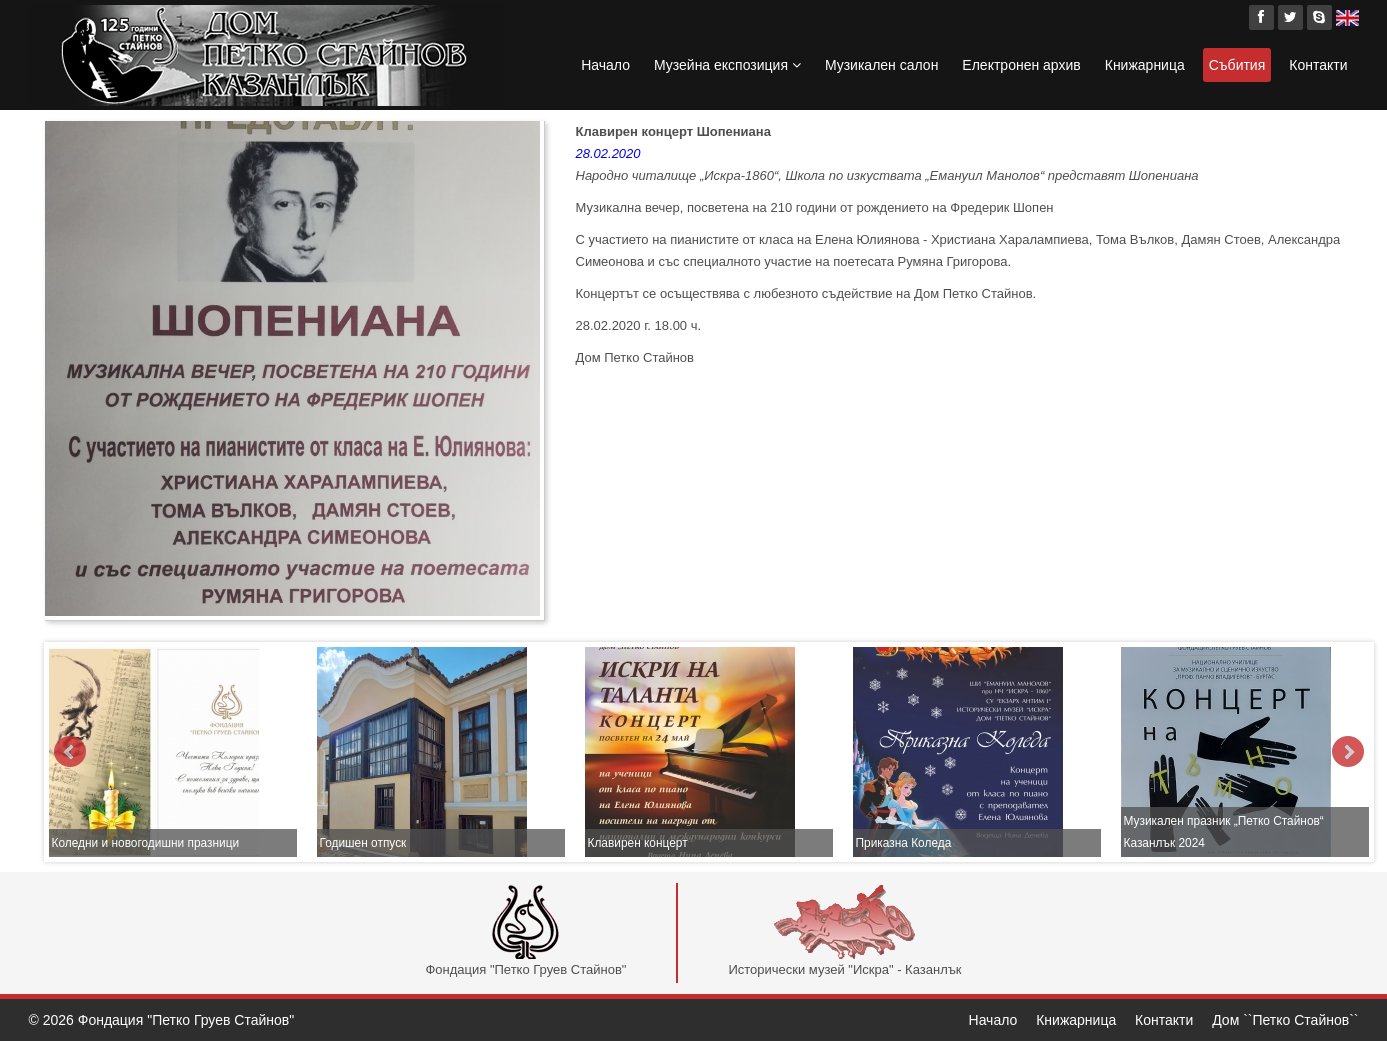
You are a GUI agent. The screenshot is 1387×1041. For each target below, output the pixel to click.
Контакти (1318, 65)
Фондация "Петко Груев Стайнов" (525, 931)
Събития (1237, 65)
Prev (70, 752)
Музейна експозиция (727, 65)
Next (1348, 752)
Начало (605, 65)
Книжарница (1145, 65)
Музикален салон (881, 65)
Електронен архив (1021, 65)
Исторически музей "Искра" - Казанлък (844, 931)
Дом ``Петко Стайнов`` (1285, 1020)
